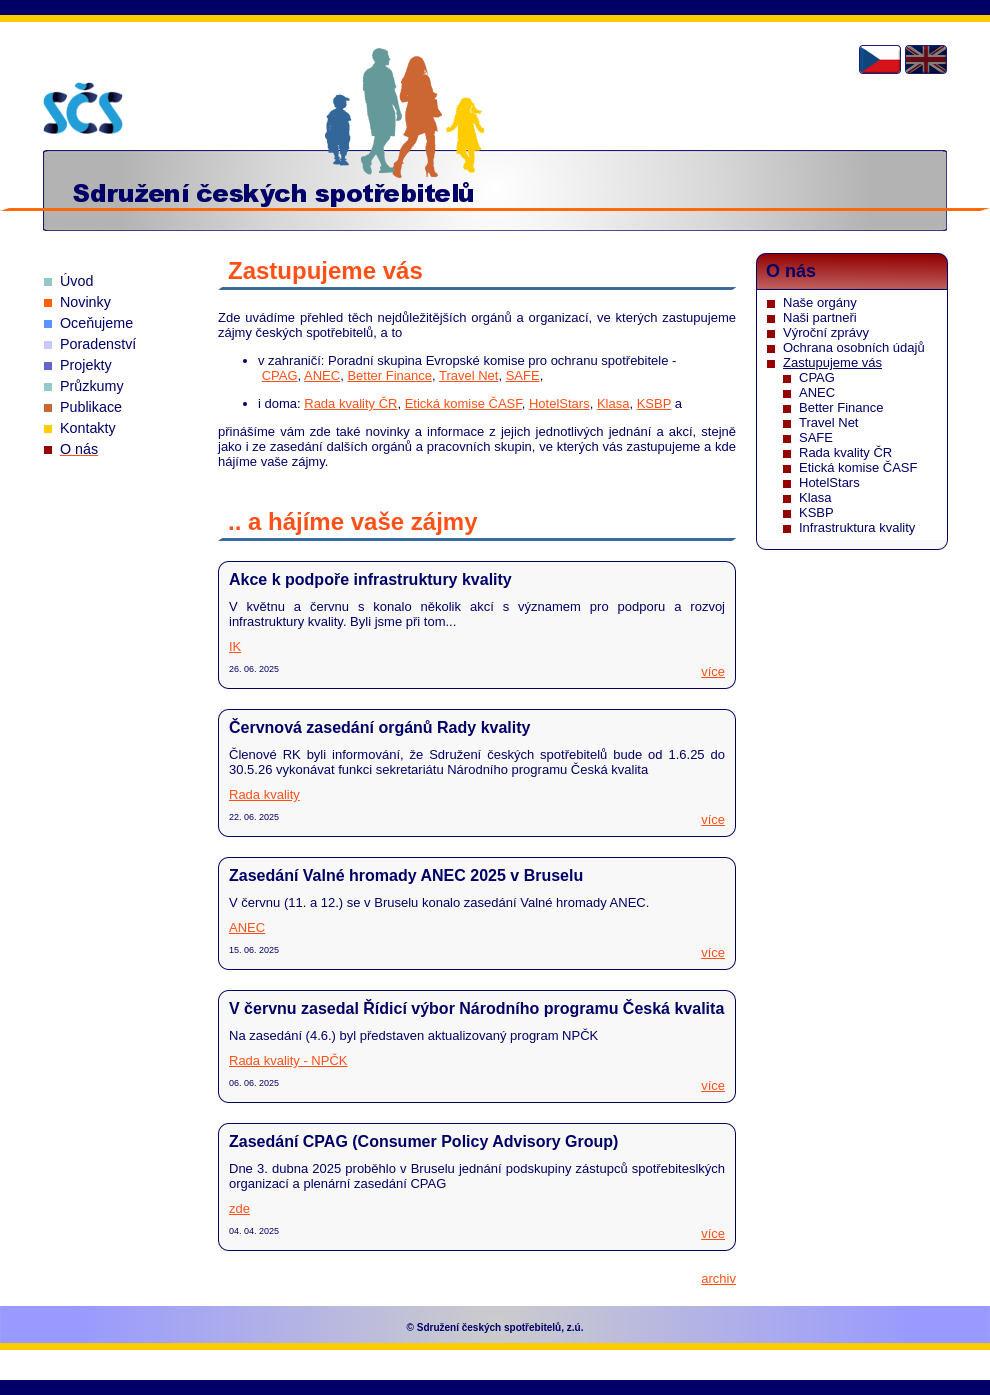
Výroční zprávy (826, 332)
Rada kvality (264, 794)
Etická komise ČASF (463, 403)
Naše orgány (820, 302)
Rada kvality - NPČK (288, 1060)
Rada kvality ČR (350, 403)
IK (235, 646)
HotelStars (559, 403)
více (713, 671)
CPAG (280, 375)
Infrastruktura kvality (857, 527)
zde (239, 1208)
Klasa (613, 403)
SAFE (523, 375)
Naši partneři (820, 317)
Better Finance (389, 375)
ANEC (322, 375)
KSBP (654, 403)
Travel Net (468, 375)
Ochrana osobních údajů (854, 347)
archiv (718, 1278)
